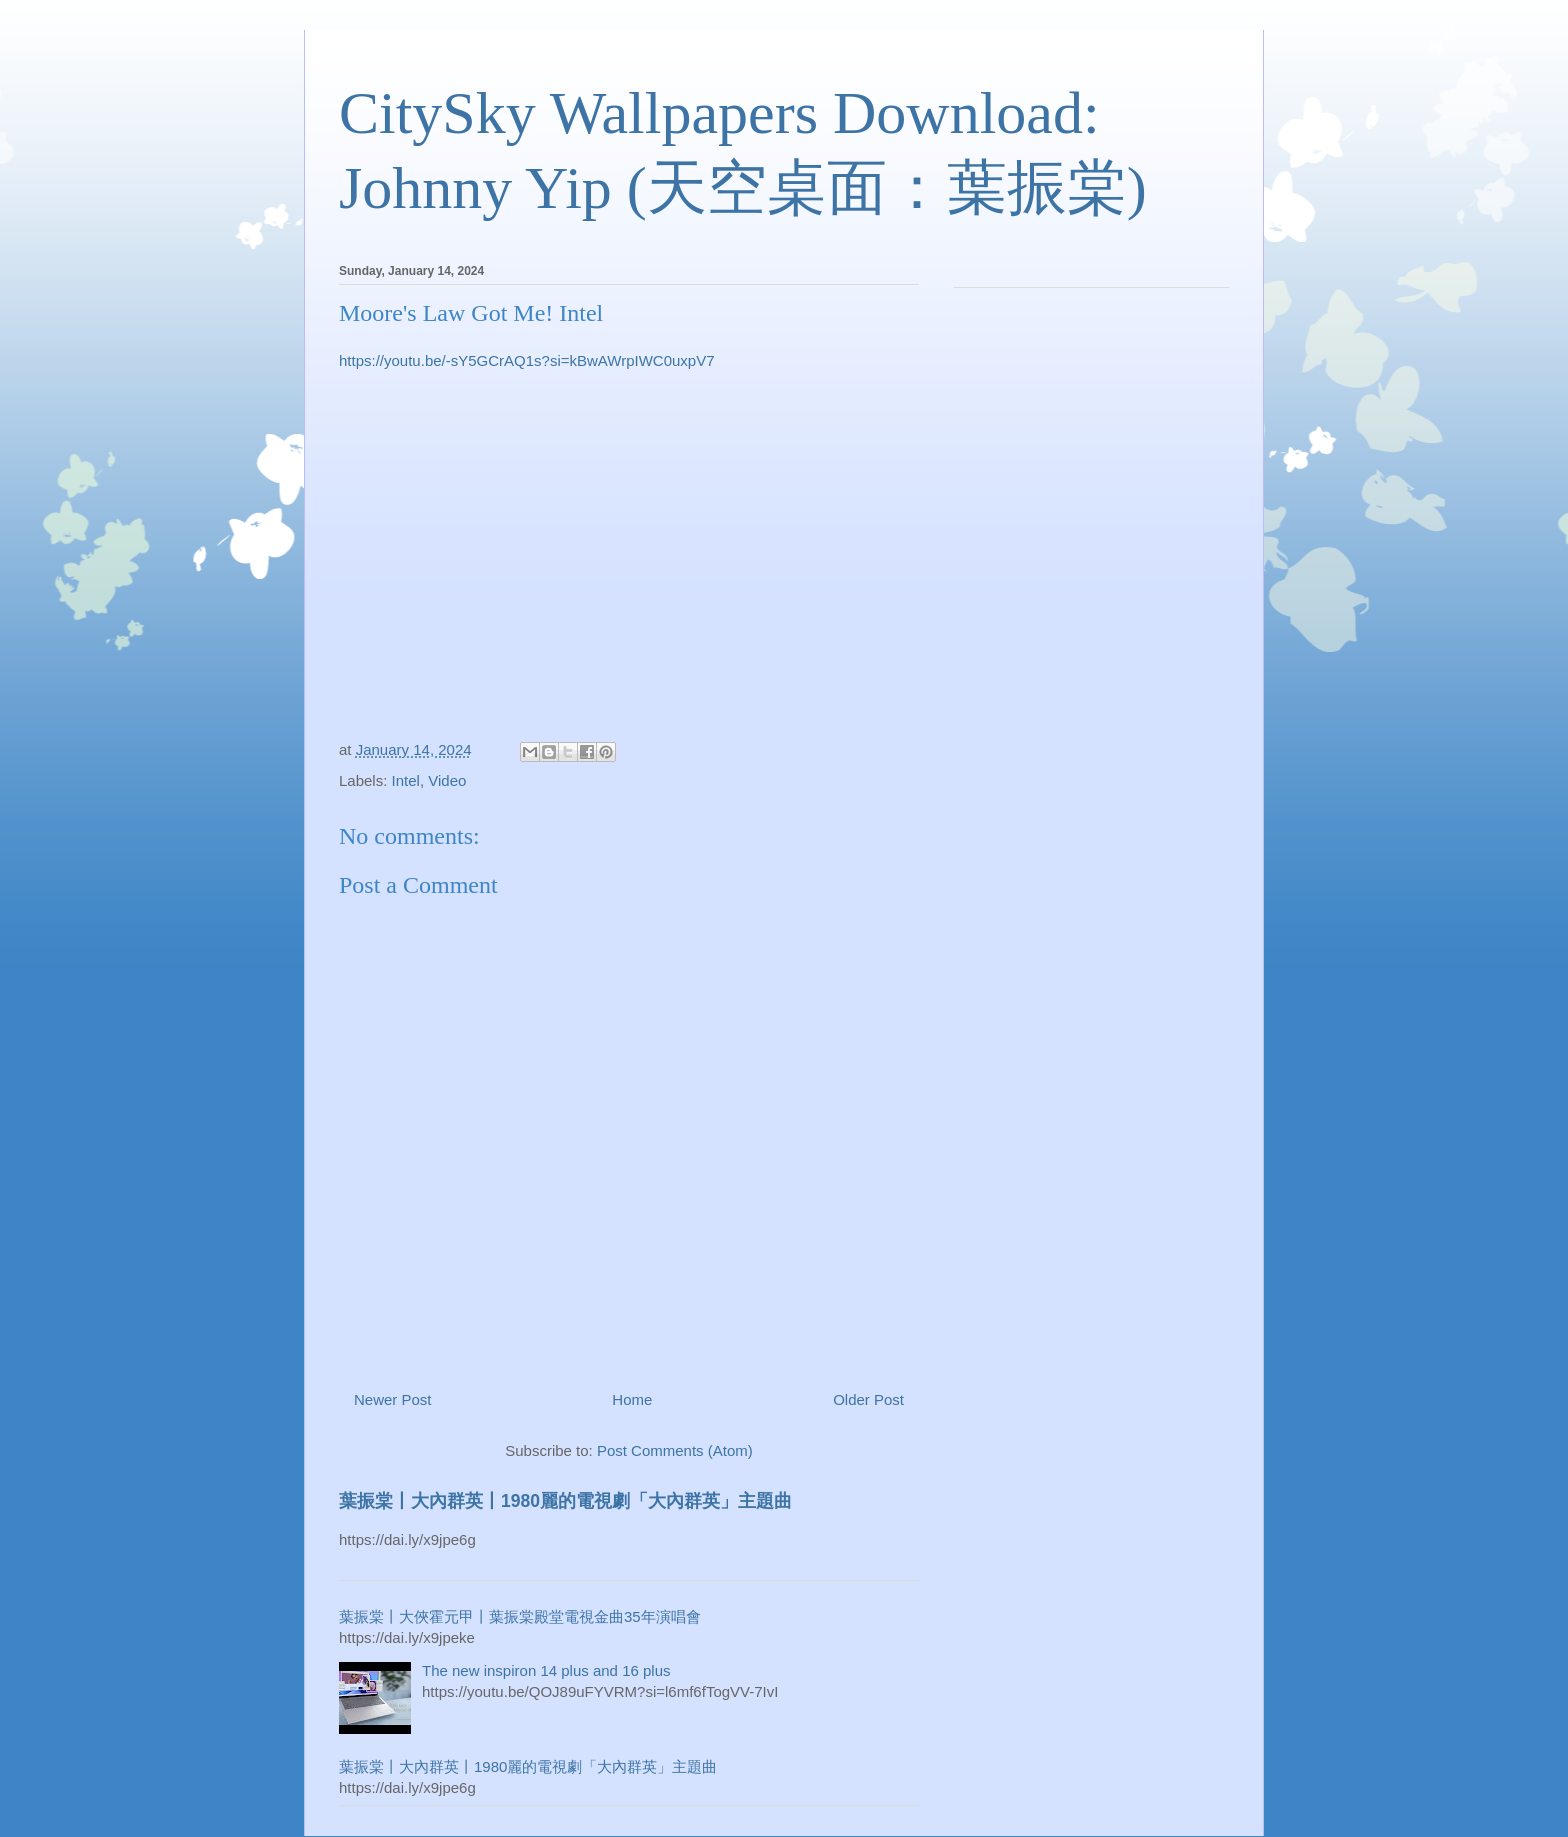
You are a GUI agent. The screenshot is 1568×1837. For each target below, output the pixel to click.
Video (447, 780)
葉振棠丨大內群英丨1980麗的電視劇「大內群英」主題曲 (565, 1501)
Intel (406, 780)
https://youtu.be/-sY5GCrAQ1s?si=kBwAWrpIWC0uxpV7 (527, 360)
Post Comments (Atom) (675, 1450)
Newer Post (393, 1399)
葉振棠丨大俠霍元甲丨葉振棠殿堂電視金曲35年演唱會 (520, 1616)
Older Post (868, 1399)
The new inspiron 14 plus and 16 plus (546, 1670)
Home (632, 1399)
